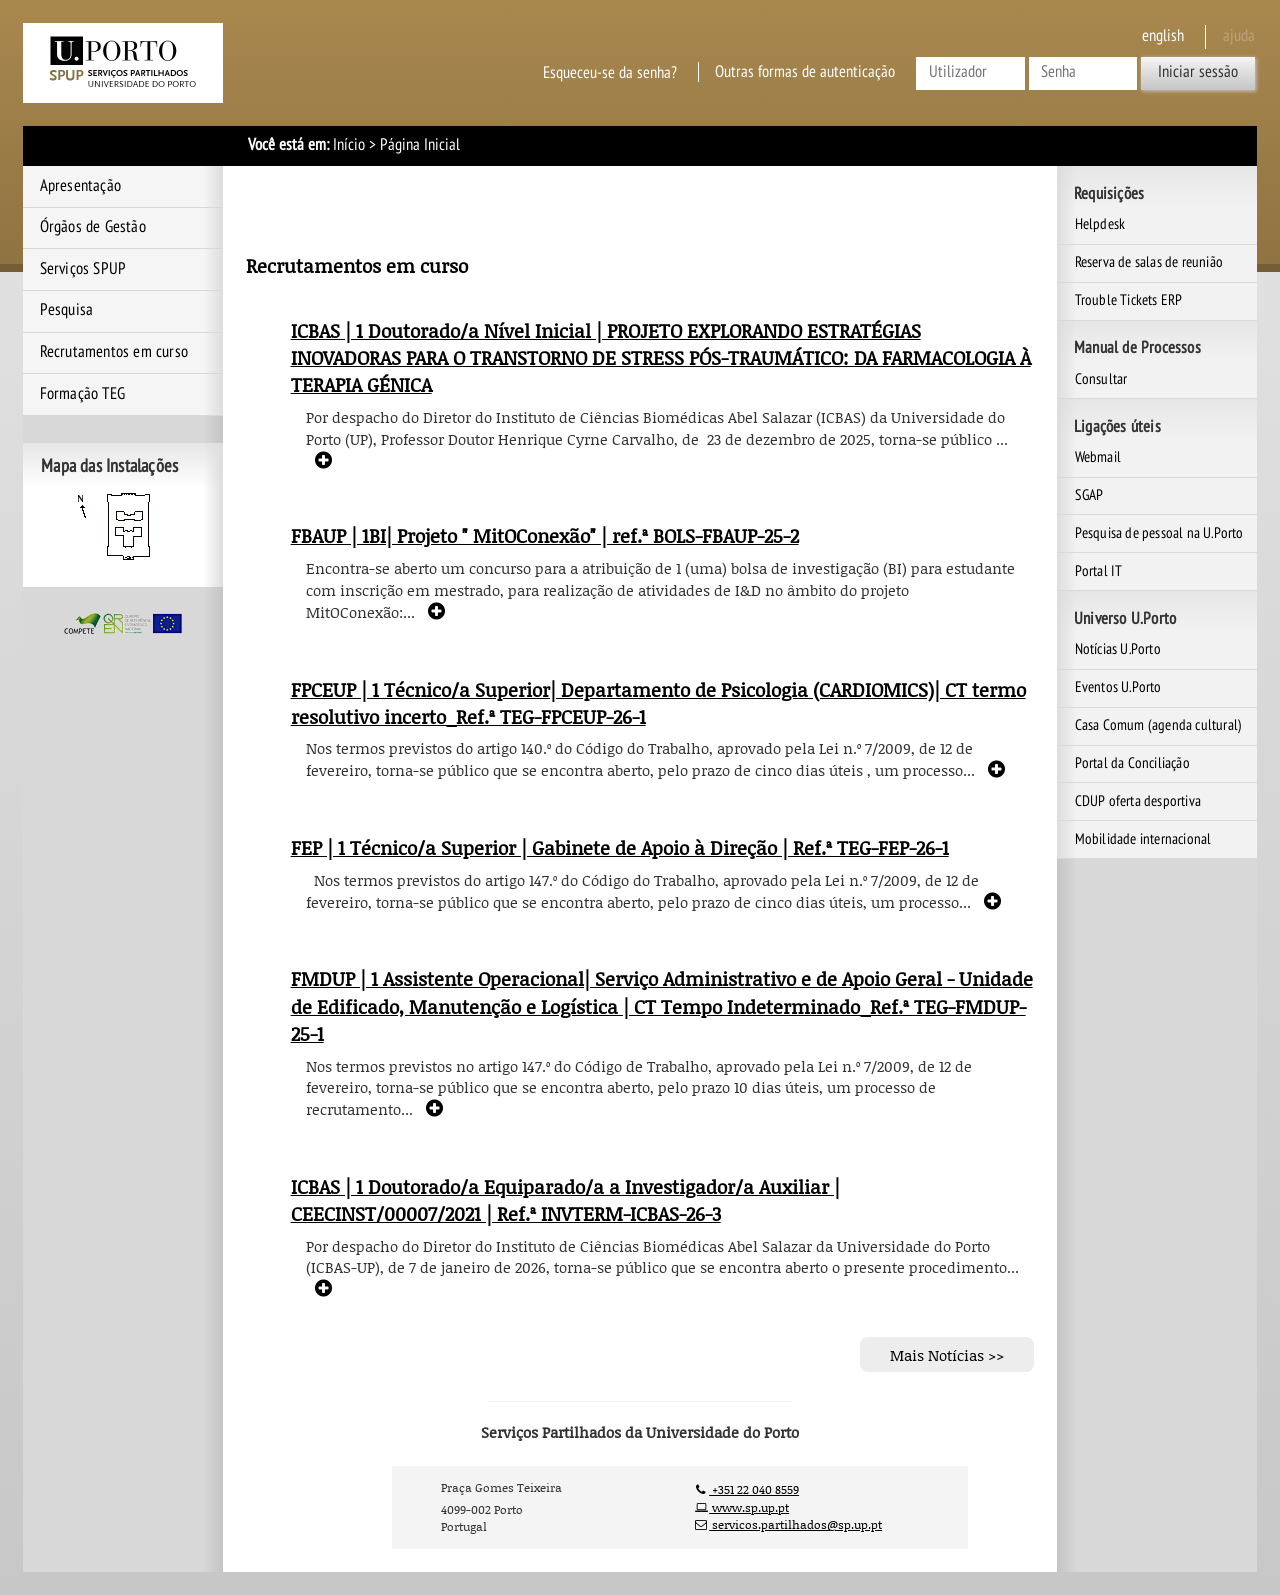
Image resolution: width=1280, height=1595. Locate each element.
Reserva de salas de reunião (1149, 262)
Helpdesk (1100, 224)
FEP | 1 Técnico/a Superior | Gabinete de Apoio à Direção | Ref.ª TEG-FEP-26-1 (620, 848)
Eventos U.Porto (1118, 687)
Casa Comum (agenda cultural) (1159, 725)
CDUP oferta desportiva (1138, 801)
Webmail (1098, 457)
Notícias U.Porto (1118, 649)
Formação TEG (82, 394)
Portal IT (1099, 571)
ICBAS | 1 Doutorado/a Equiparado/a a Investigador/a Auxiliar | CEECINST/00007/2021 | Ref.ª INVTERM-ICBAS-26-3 (565, 1200)
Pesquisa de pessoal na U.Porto (1159, 533)
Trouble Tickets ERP (1129, 300)
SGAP (1089, 495)
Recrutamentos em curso (114, 352)
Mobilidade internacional (1143, 839)
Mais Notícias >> (947, 1355)
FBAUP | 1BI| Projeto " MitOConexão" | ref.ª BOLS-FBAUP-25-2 (545, 536)
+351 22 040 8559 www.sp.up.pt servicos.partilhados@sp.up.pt (788, 1507)
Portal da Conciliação (1132, 763)
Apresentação (80, 186)
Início (349, 145)
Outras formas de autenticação (805, 72)
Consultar (1101, 379)
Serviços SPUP (83, 269)
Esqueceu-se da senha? (610, 72)
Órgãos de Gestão (93, 227)
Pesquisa (67, 310)
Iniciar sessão (1198, 72)
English (1163, 36)
